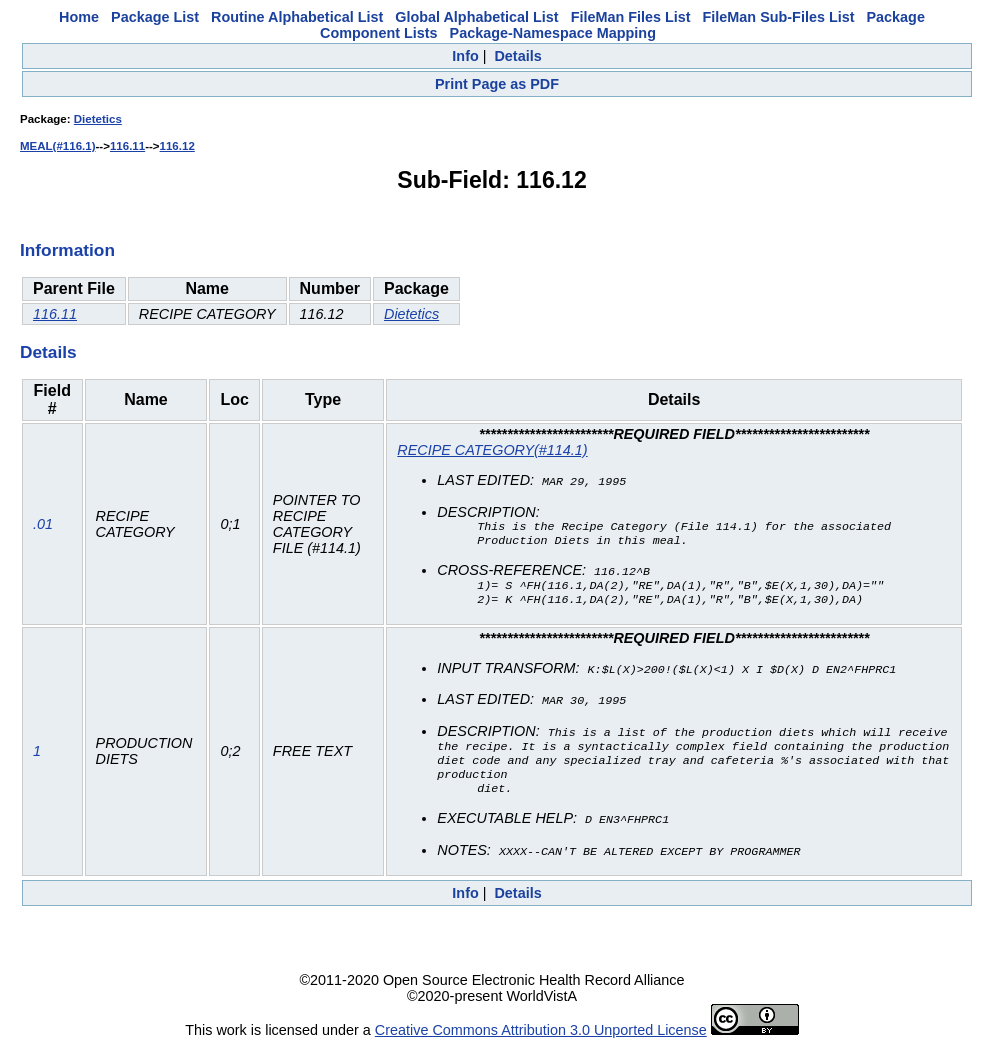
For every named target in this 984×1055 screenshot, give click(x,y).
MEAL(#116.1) (58, 146)
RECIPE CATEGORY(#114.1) (492, 450)
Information (67, 250)
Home (79, 17)
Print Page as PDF (497, 84)
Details (517, 56)
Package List (155, 17)
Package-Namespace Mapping (553, 33)
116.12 (177, 146)
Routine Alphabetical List (297, 17)
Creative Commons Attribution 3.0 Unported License (541, 1039)
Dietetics (98, 119)
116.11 (127, 146)
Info (465, 56)
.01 (43, 527)
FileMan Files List (631, 17)
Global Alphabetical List (476, 17)
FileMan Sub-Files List (779, 17)
